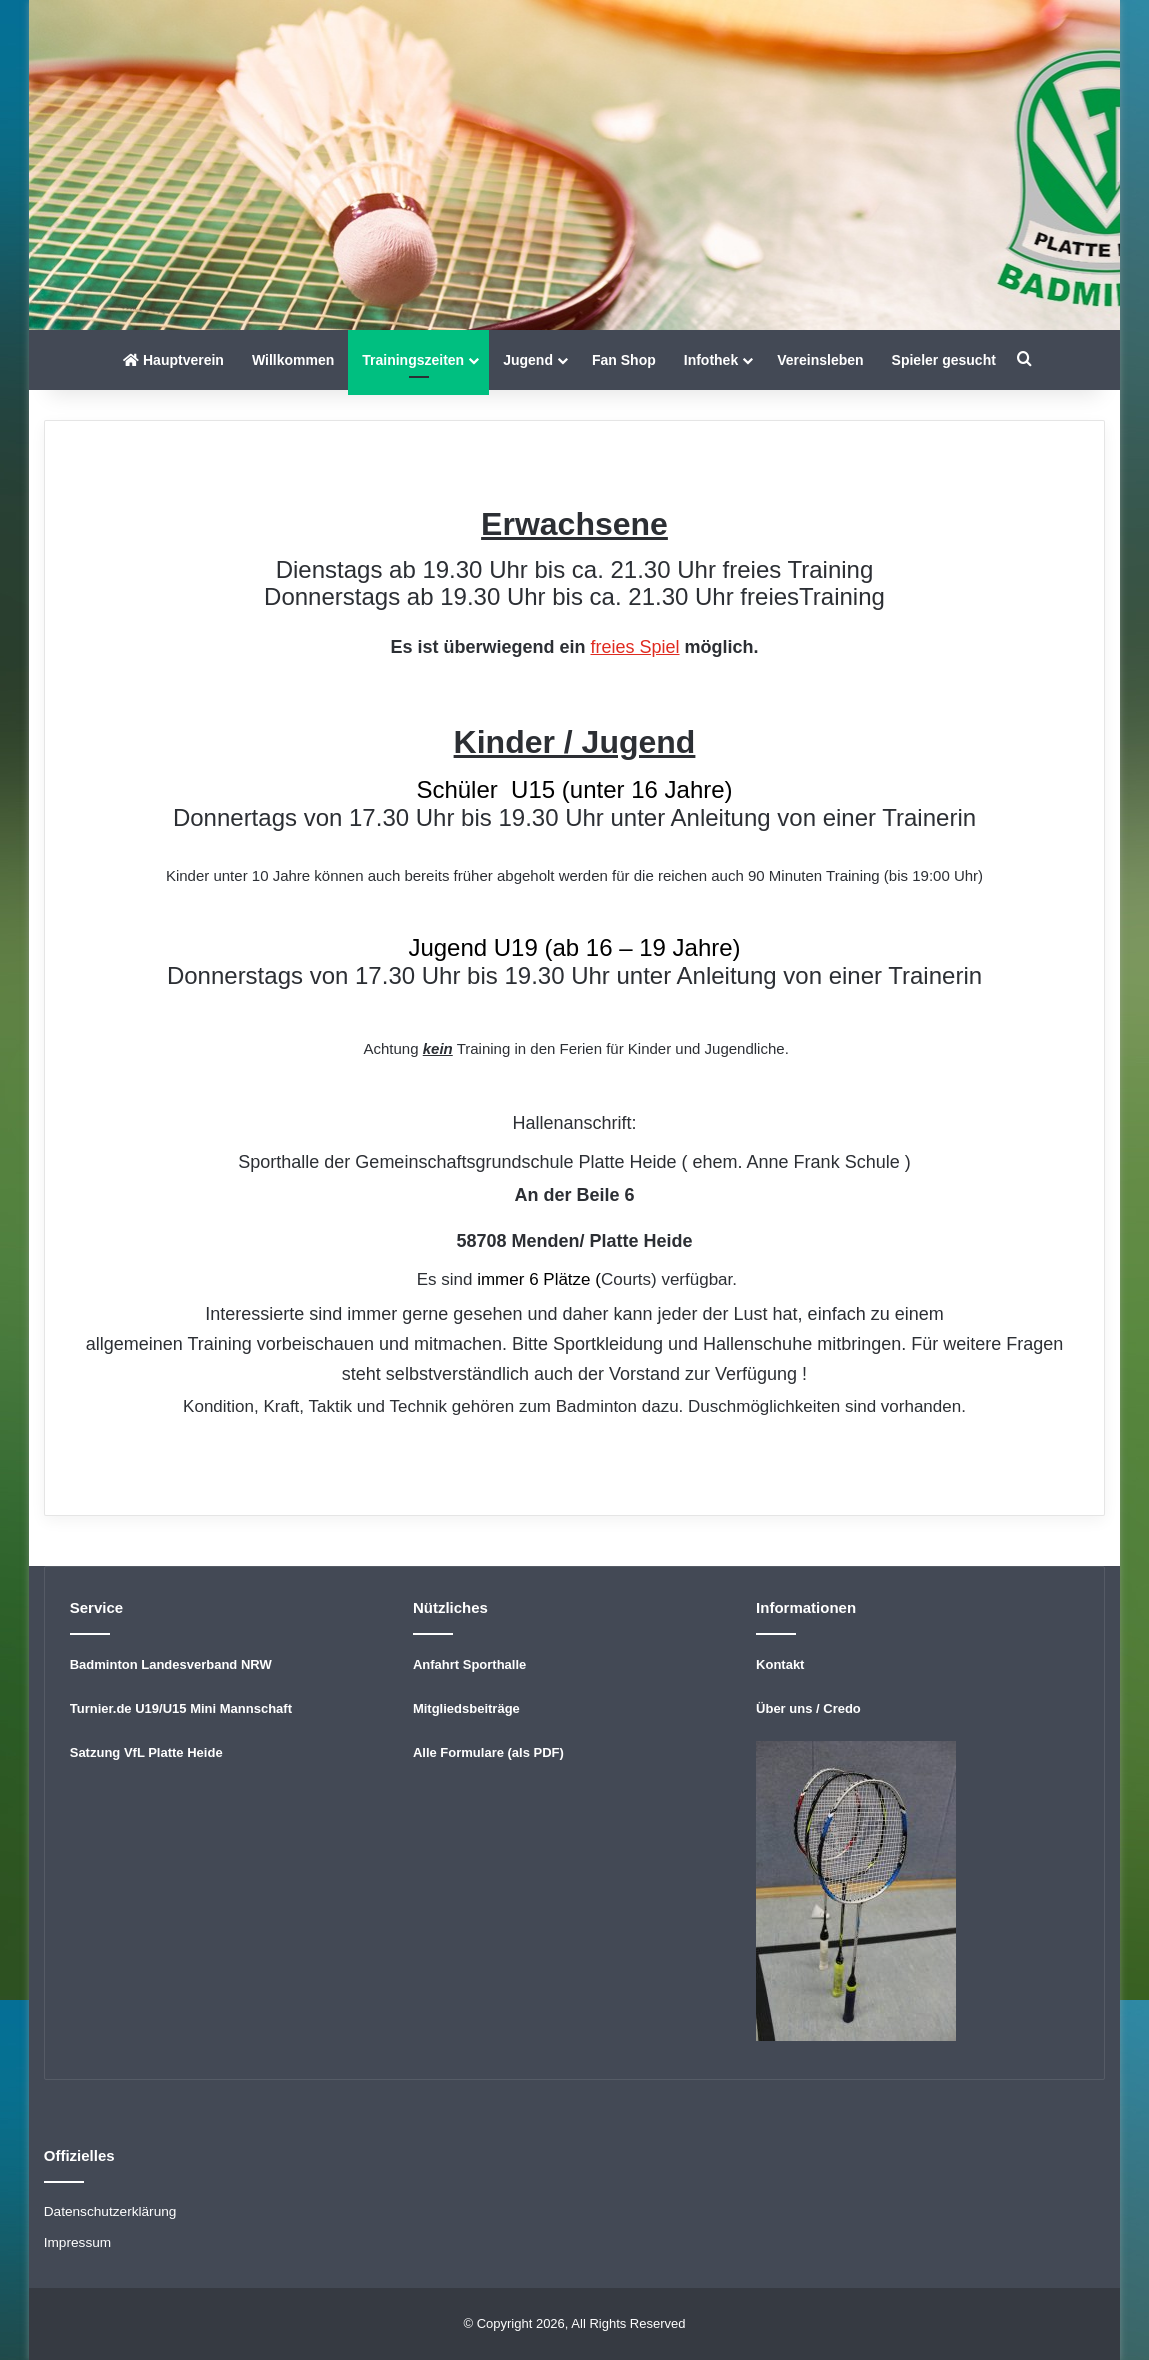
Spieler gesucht (944, 360)
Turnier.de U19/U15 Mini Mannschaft (181, 1708)
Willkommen (293, 360)
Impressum (77, 2242)
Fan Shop (624, 360)
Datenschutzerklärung (110, 2211)
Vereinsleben (820, 360)
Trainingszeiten (413, 360)
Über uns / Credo (808, 1708)
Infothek (711, 360)
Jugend (528, 360)
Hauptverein (173, 360)
